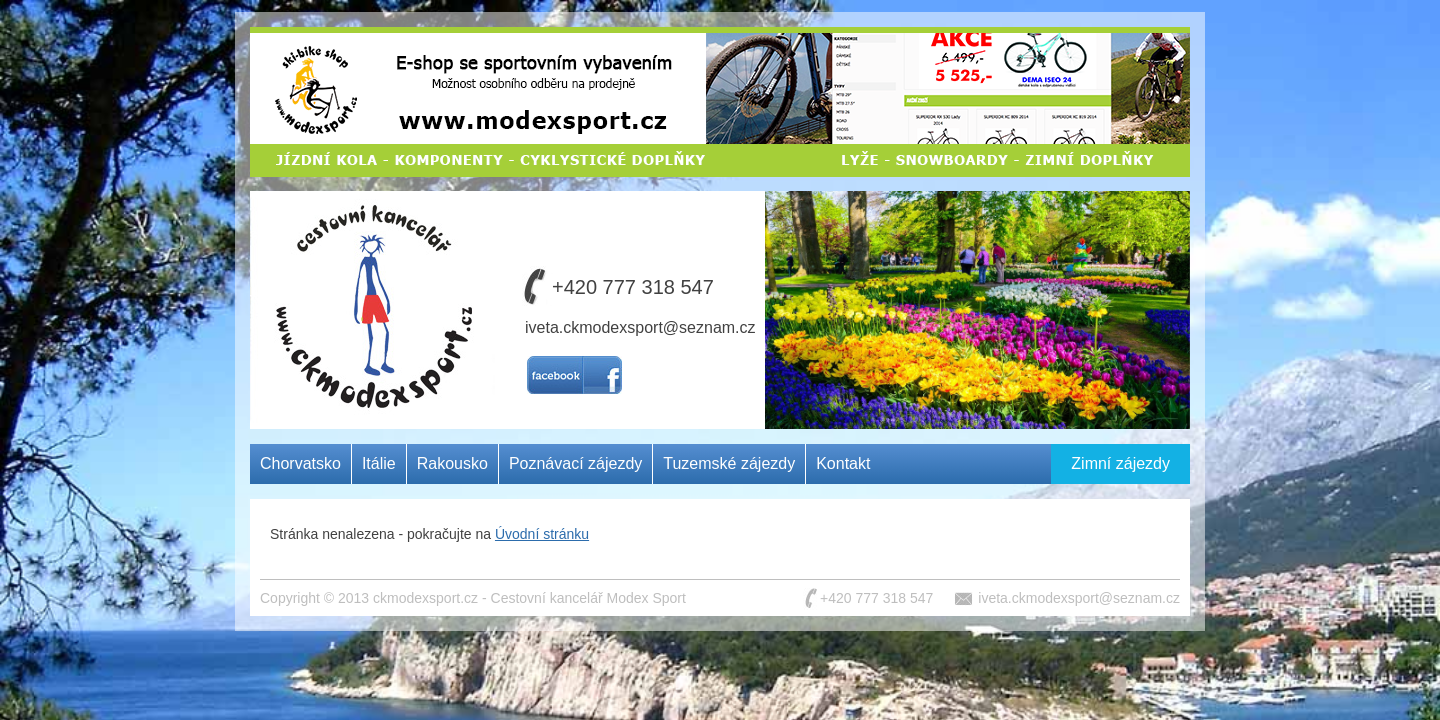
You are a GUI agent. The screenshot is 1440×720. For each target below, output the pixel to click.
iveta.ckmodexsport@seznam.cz (640, 327)
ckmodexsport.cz (425, 598)
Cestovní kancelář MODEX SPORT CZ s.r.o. (368, 264)
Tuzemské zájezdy (729, 463)
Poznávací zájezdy (575, 463)
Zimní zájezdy (1120, 463)
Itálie (379, 463)
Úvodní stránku (542, 534)
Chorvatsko (300, 463)
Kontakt (843, 463)
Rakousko (452, 463)
